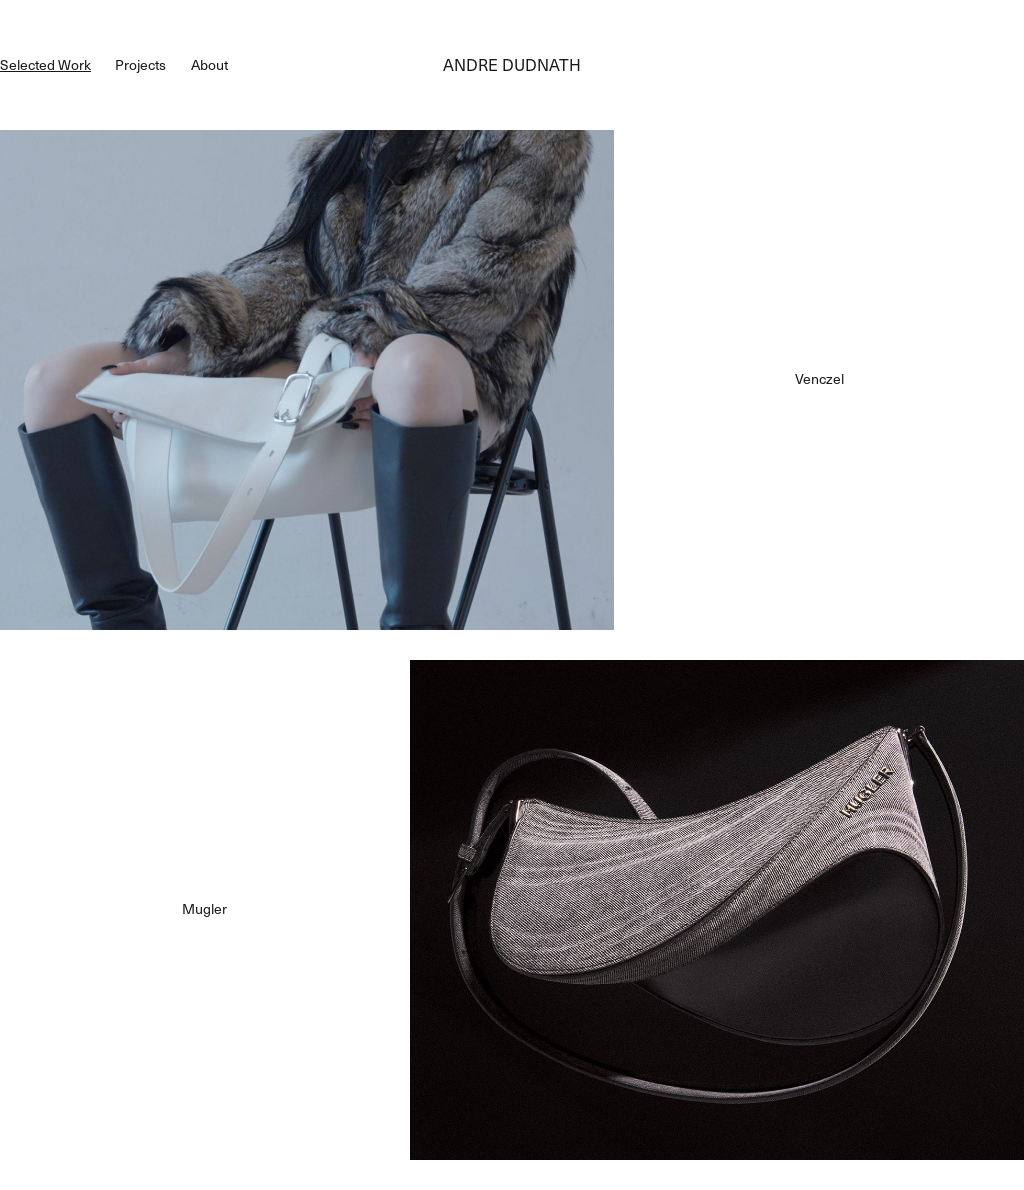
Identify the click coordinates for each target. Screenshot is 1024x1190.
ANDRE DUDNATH (512, 64)
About (209, 64)
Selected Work (45, 64)
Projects (140, 64)
